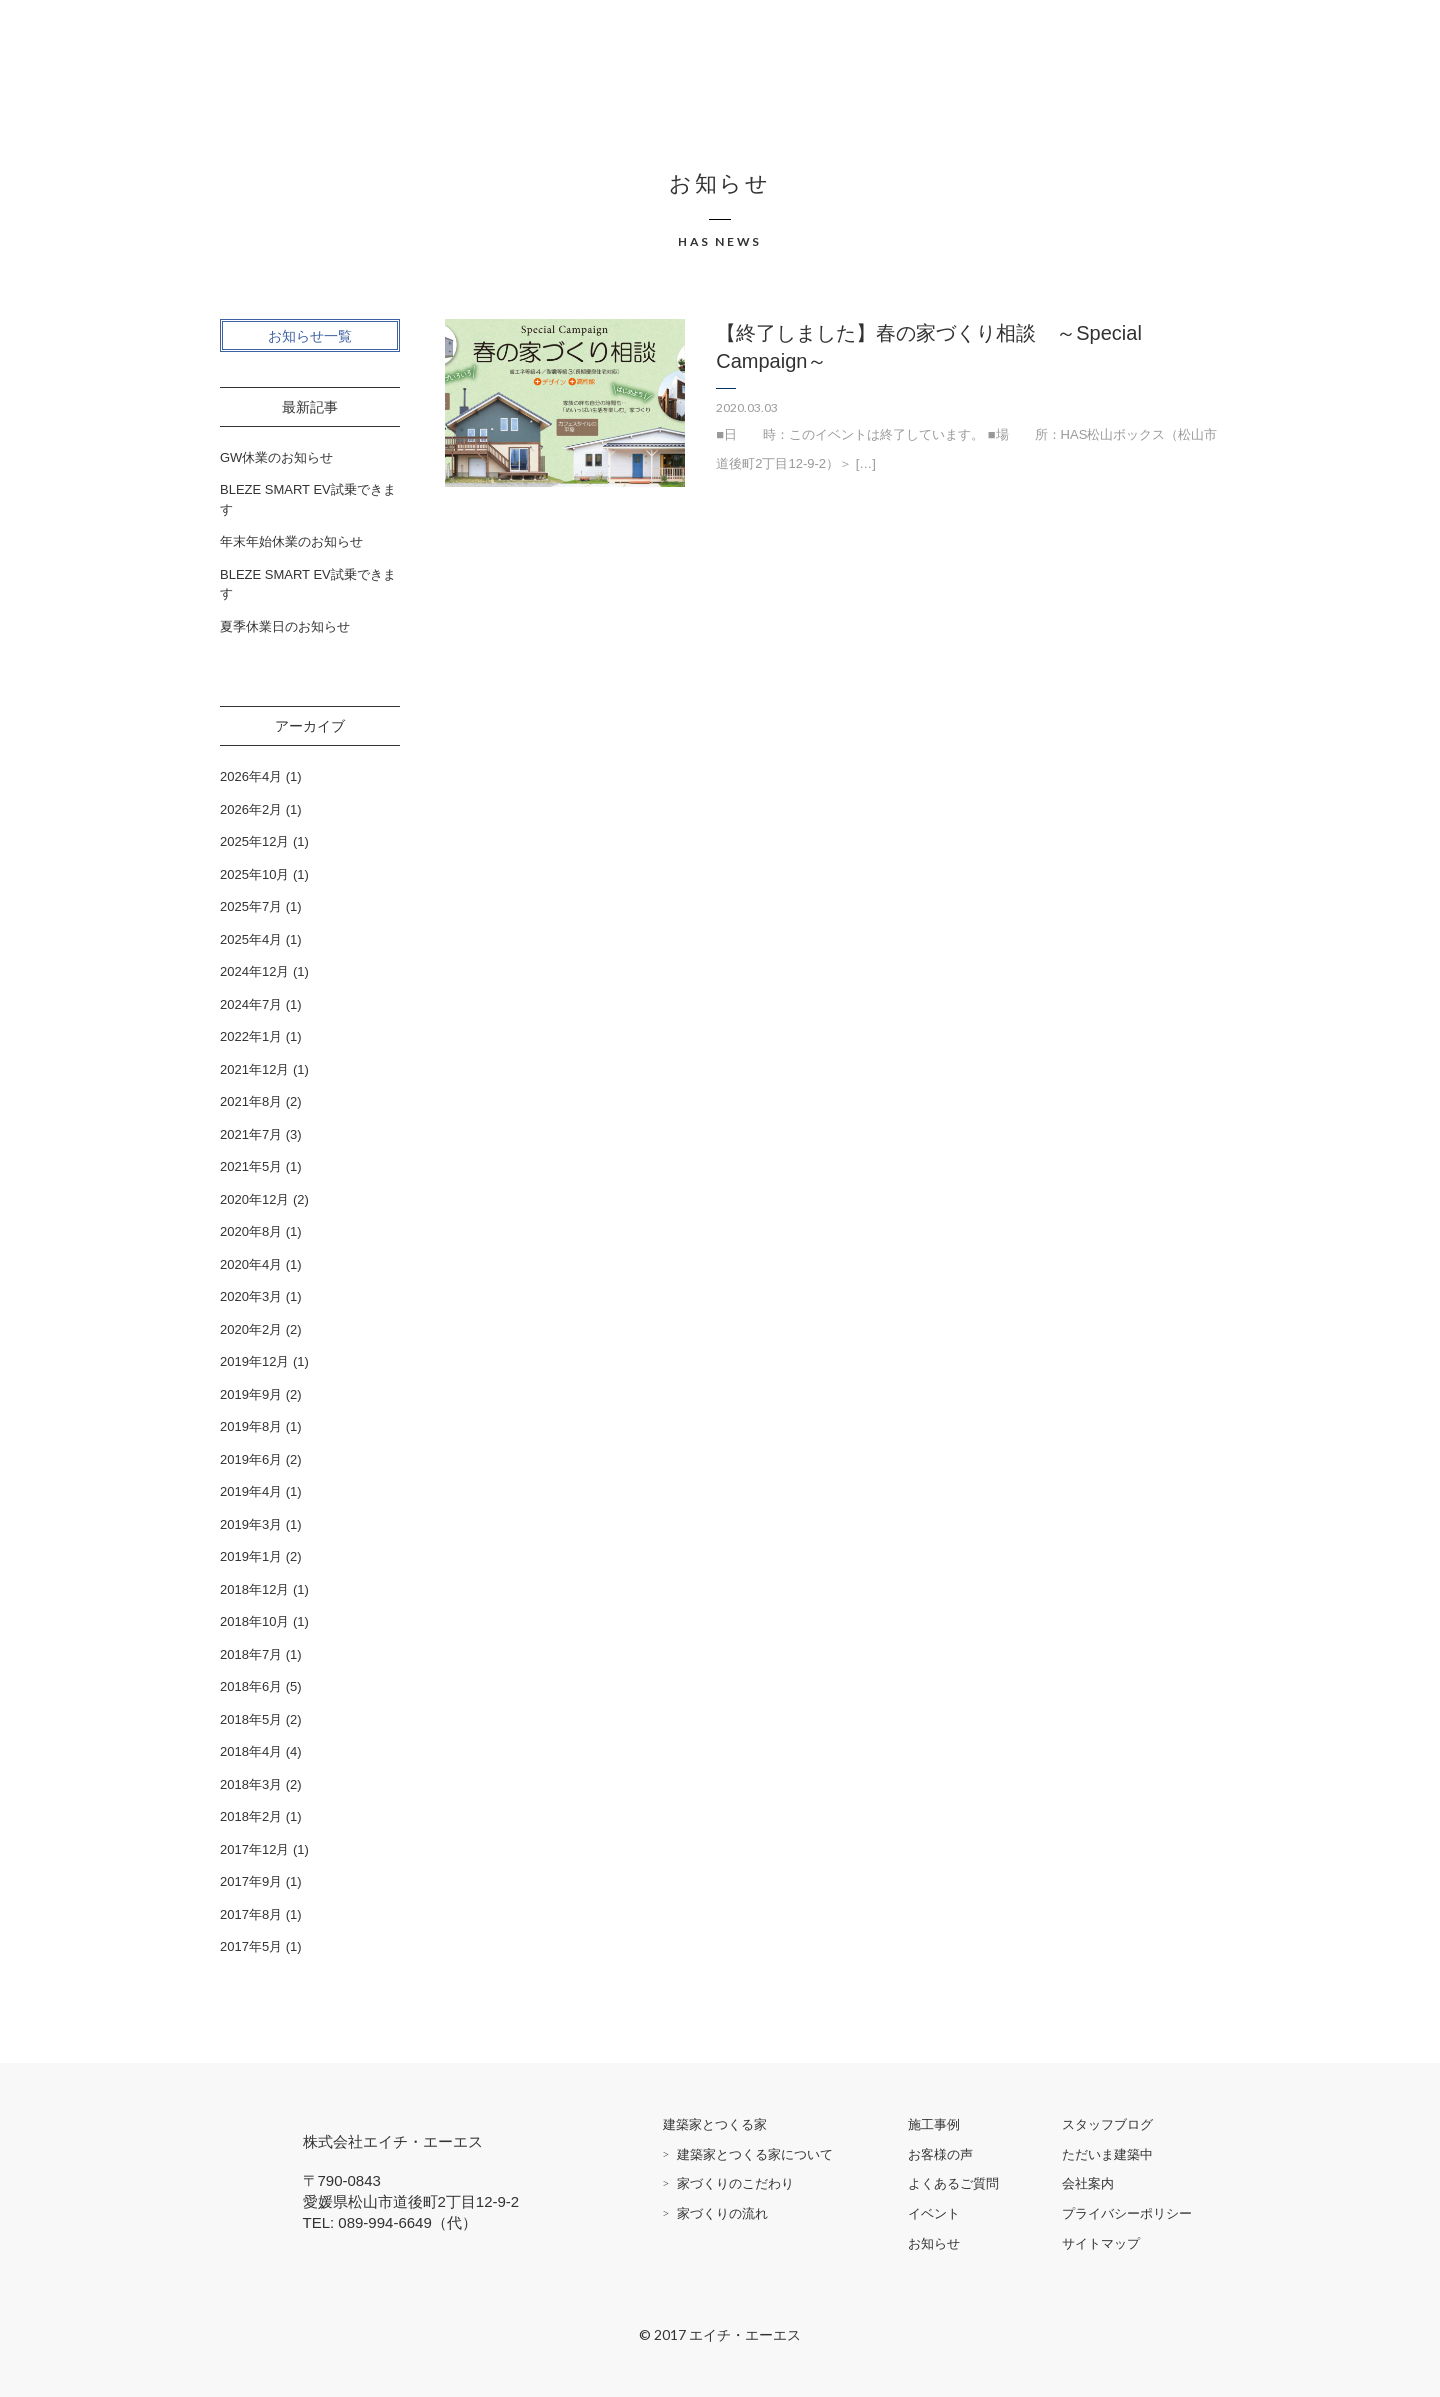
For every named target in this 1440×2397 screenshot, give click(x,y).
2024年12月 (254, 971)
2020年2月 (251, 1329)
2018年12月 (254, 1589)
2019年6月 (251, 1459)
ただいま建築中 (1107, 2154)
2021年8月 (251, 1101)
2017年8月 (251, 1914)
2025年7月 (251, 906)
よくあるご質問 (953, 2183)
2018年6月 (251, 1686)
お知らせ (934, 2243)
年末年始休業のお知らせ (291, 541)
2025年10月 (254, 874)
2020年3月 (251, 1296)
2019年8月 (251, 1426)
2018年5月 (251, 1719)
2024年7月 (251, 1004)
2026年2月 (251, 809)
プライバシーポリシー (1127, 2213)
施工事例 (934, 2124)
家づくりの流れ (722, 2213)
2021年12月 (254, 1069)
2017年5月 (251, 1946)
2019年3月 (251, 1524)
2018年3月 (251, 1784)
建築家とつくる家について (755, 2154)
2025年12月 (254, 841)
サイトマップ (1101, 2243)
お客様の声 (940, 2154)
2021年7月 (251, 1134)
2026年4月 (251, 776)
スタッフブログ (1107, 2124)
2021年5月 (251, 1166)
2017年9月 (251, 1881)
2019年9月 (251, 1394)
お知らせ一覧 (310, 336)
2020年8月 (251, 1231)
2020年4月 (251, 1264)
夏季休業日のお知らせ (285, 626)
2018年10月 (254, 1621)
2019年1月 (251, 1556)
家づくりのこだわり (735, 2183)
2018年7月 (251, 1654)
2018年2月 (251, 1816)
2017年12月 (254, 1849)
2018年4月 (251, 1751)
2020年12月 (254, 1199)
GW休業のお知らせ (276, 457)
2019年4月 (251, 1491)
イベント (934, 2213)
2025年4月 (251, 939)
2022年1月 (251, 1036)
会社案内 (1088, 2183)
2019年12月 (254, 1361)
